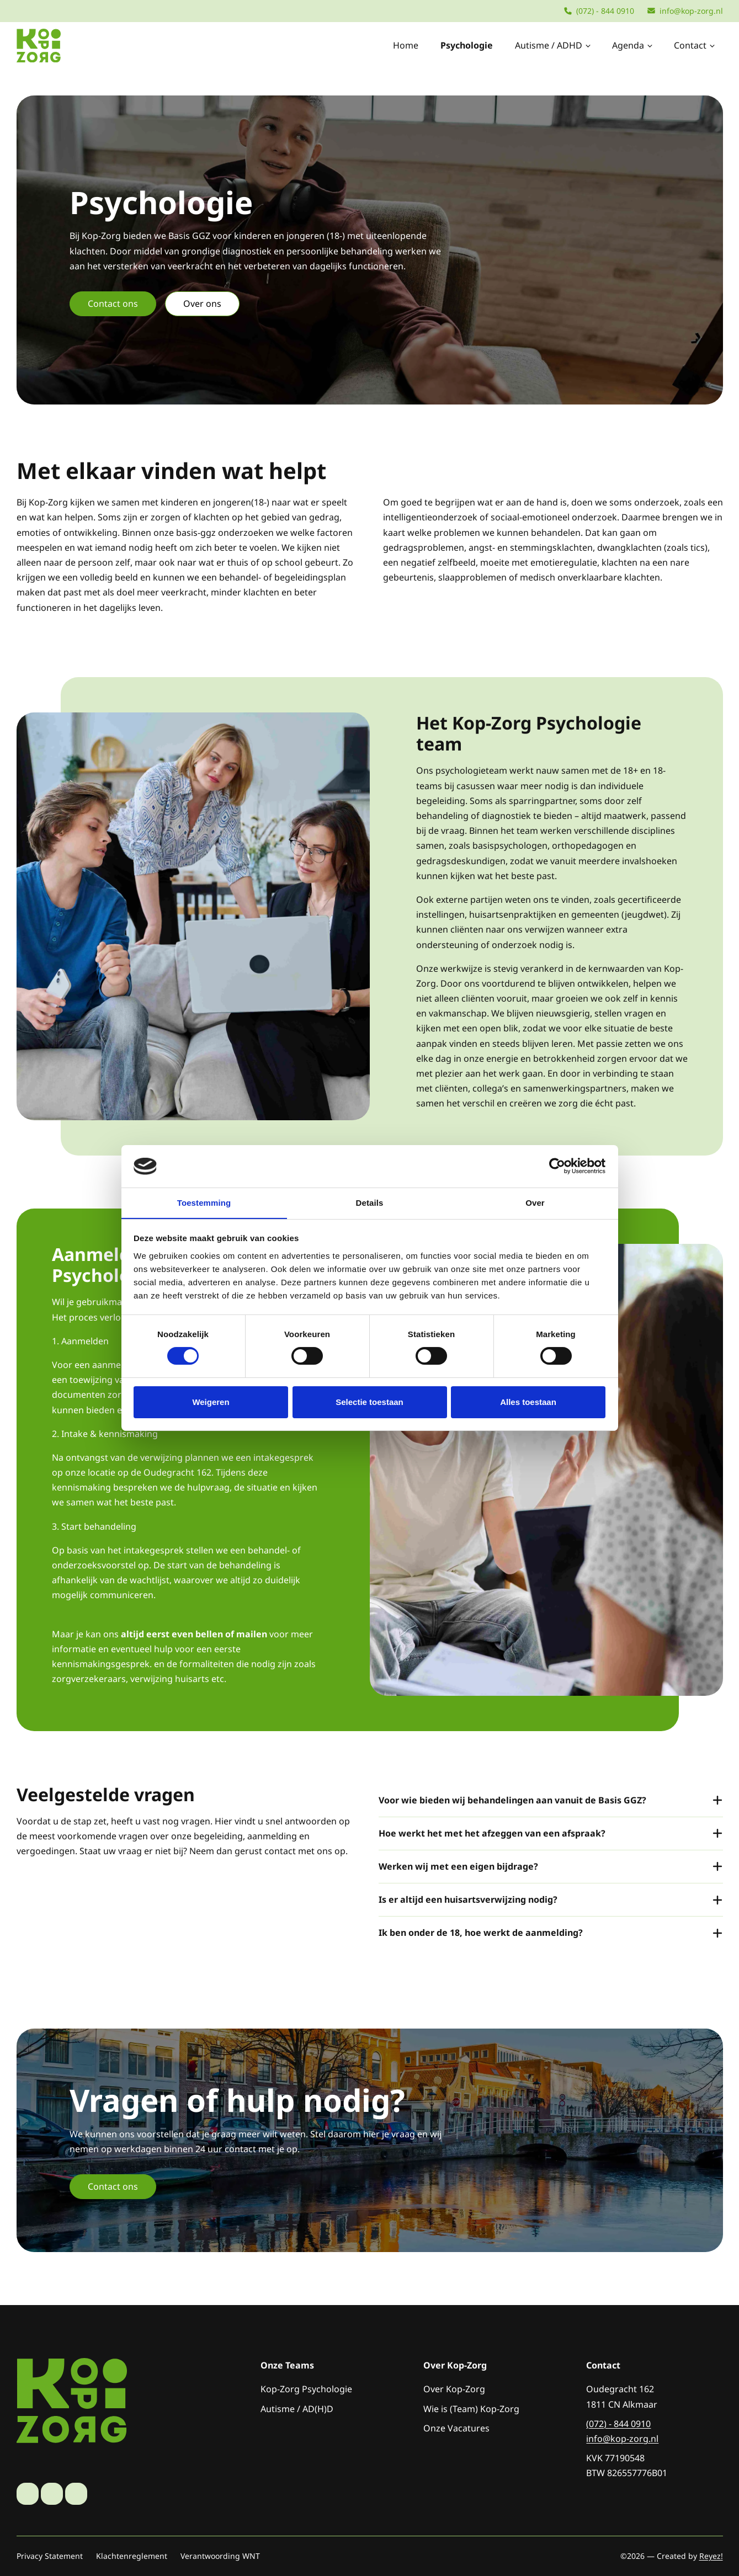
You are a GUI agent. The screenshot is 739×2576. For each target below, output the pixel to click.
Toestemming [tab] (204, 1202)
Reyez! (711, 2556)
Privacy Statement (50, 2556)
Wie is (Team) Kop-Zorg (471, 2409)
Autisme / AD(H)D (296, 2409)
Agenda (633, 45)
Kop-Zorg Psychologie (306, 2389)
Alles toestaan (528, 1402)
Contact (695, 45)
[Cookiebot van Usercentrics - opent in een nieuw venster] (557, 1166)
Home (405, 45)
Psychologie (466, 45)
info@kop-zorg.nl (685, 11)
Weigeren (210, 1402)
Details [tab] (370, 1202)
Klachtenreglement (131, 2556)
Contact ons (113, 303)
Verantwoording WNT (220, 2556)
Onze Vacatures (456, 2428)
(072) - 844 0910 (599, 11)
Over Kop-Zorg (454, 2389)
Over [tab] (535, 1202)
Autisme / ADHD (554, 45)
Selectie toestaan (369, 1402)
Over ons (202, 303)
